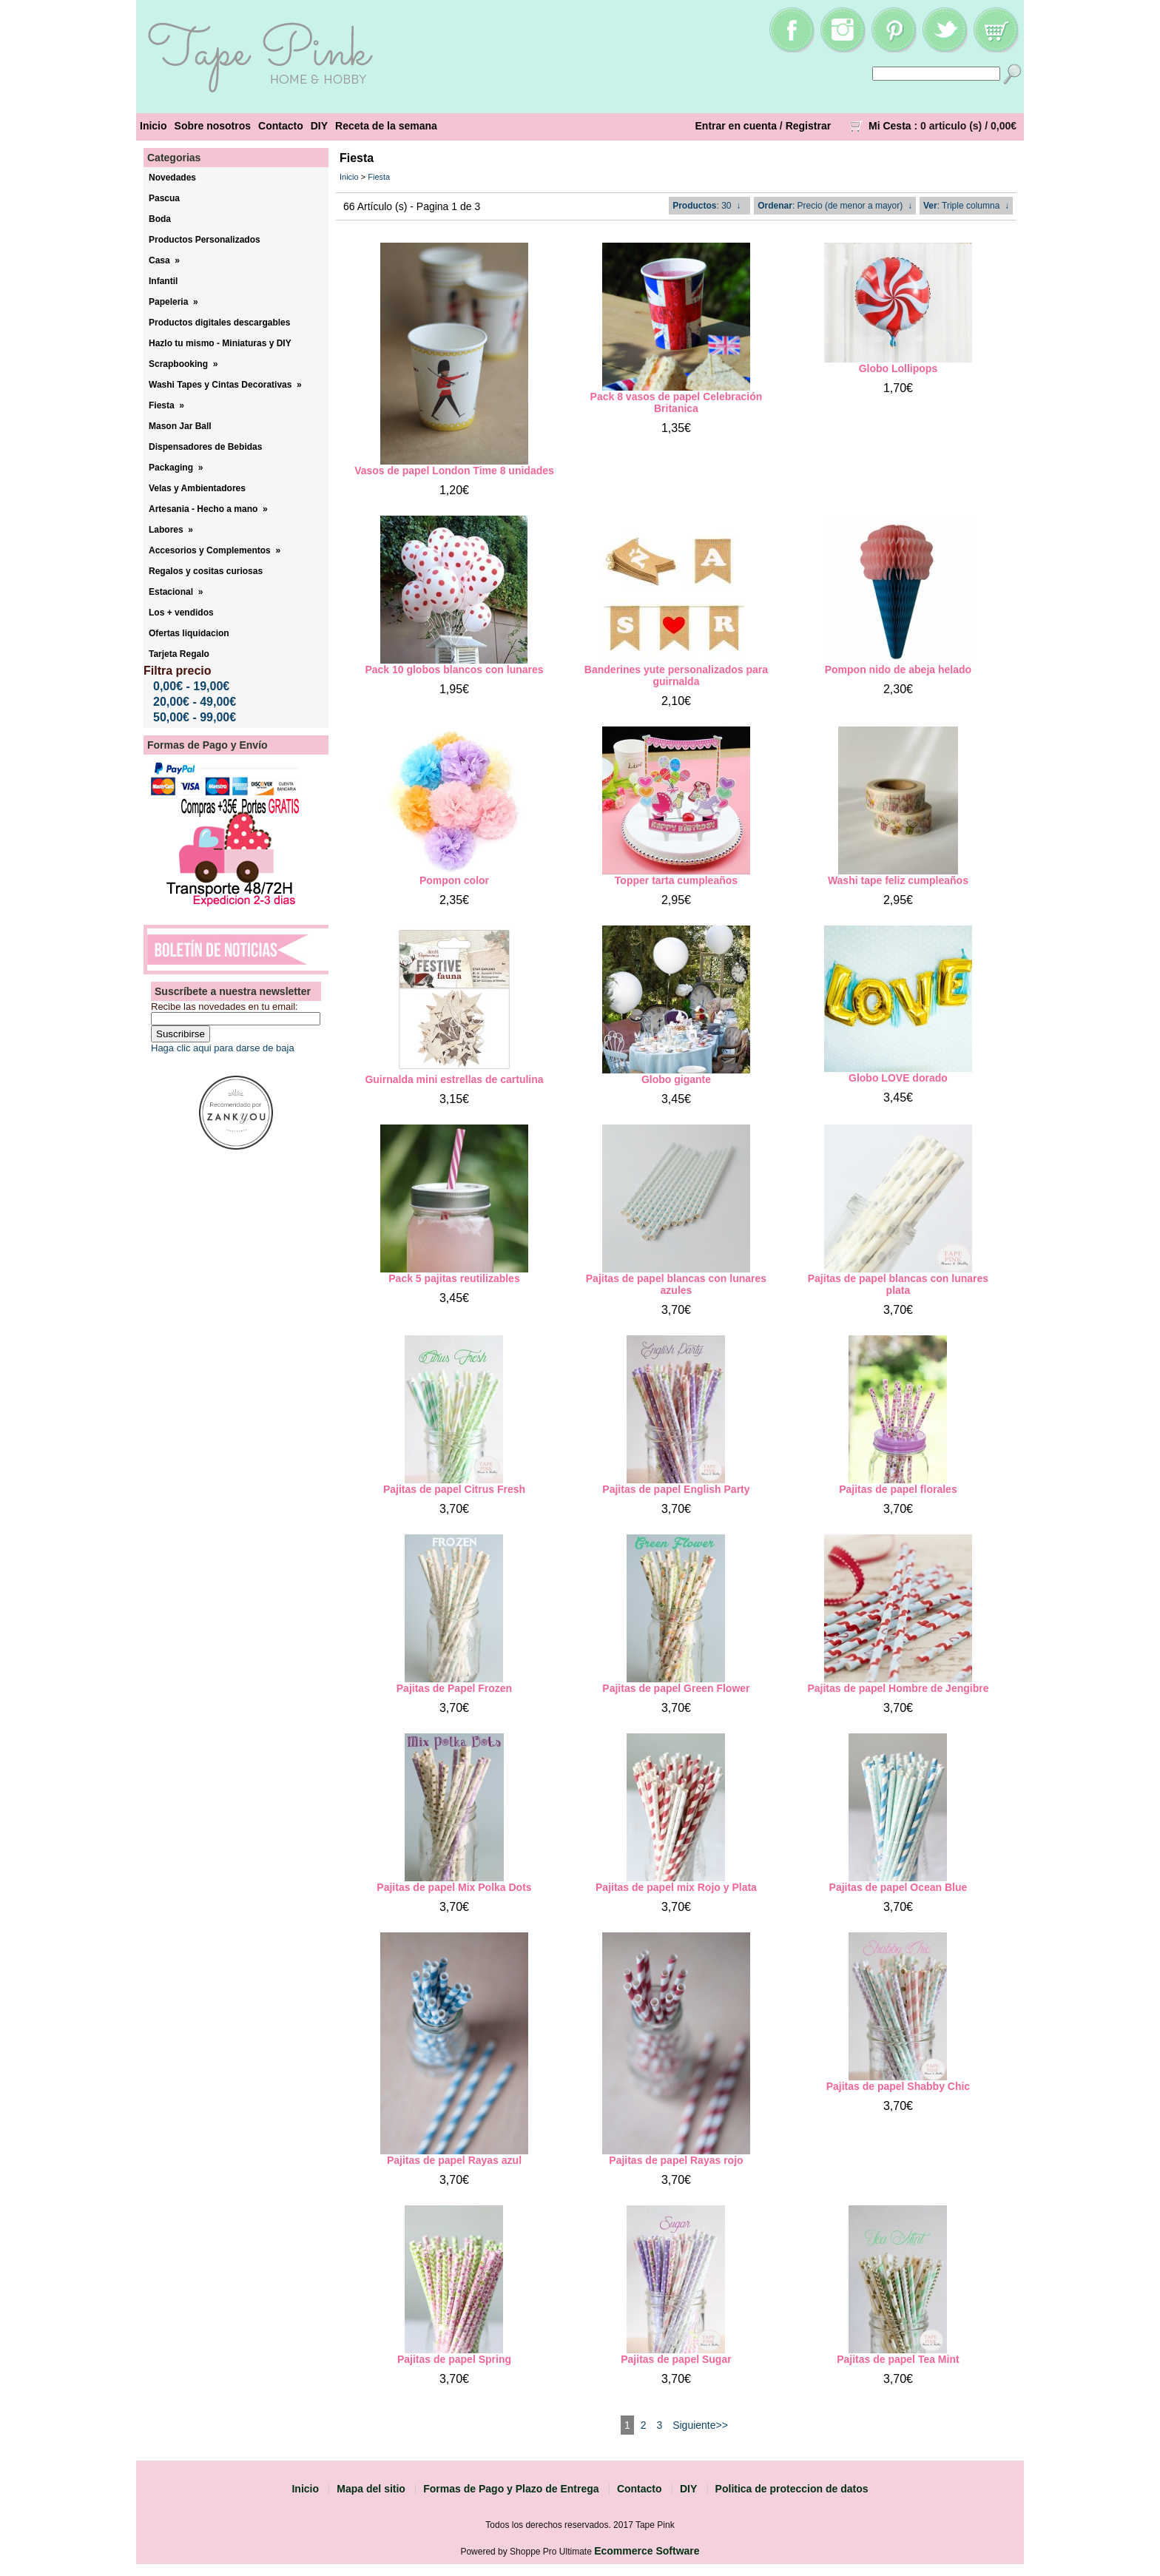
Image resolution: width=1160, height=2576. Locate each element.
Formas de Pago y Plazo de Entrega (510, 2489)
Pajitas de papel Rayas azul (454, 2160)
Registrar (808, 126)
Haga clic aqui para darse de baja (222, 1047)
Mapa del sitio (371, 2489)
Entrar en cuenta (736, 126)
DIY (319, 126)
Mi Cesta (890, 126)
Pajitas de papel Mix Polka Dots (454, 1887)
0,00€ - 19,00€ (191, 686)
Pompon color (454, 880)
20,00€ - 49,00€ (194, 701)
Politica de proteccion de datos (792, 2489)
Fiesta (379, 176)
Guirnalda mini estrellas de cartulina (454, 1079)
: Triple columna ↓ (966, 205)
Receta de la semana (386, 126)
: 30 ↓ (706, 205)
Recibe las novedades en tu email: (224, 1006)
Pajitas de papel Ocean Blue (898, 1887)
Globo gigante (676, 1079)
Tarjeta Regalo (179, 654)
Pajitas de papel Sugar (676, 2359)
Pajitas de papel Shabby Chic (898, 2086)
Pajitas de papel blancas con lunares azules (676, 1284)
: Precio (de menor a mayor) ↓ (835, 205)
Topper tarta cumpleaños (676, 880)
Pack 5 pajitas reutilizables (453, 1278)
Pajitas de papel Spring (454, 2359)
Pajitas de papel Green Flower (675, 1688)
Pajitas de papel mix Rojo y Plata (676, 1887)
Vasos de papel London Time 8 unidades (454, 470)
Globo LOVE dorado (898, 1078)
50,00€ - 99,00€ (194, 717)
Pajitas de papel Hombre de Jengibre (897, 1688)
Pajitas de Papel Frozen (454, 1688)
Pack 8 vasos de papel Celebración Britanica (676, 402)
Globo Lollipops (898, 368)
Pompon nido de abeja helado (898, 669)
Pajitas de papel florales (898, 1489)
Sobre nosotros (213, 126)
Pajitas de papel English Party (675, 1489)
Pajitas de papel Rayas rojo (676, 2160)
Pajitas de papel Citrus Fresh (454, 1489)
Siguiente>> (700, 2425)
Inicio (153, 126)
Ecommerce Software (646, 2551)
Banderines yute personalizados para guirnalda (676, 675)
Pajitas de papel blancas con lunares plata (898, 1284)
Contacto (280, 126)
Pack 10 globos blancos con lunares (454, 669)
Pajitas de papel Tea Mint (898, 2359)
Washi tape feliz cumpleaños (898, 880)
